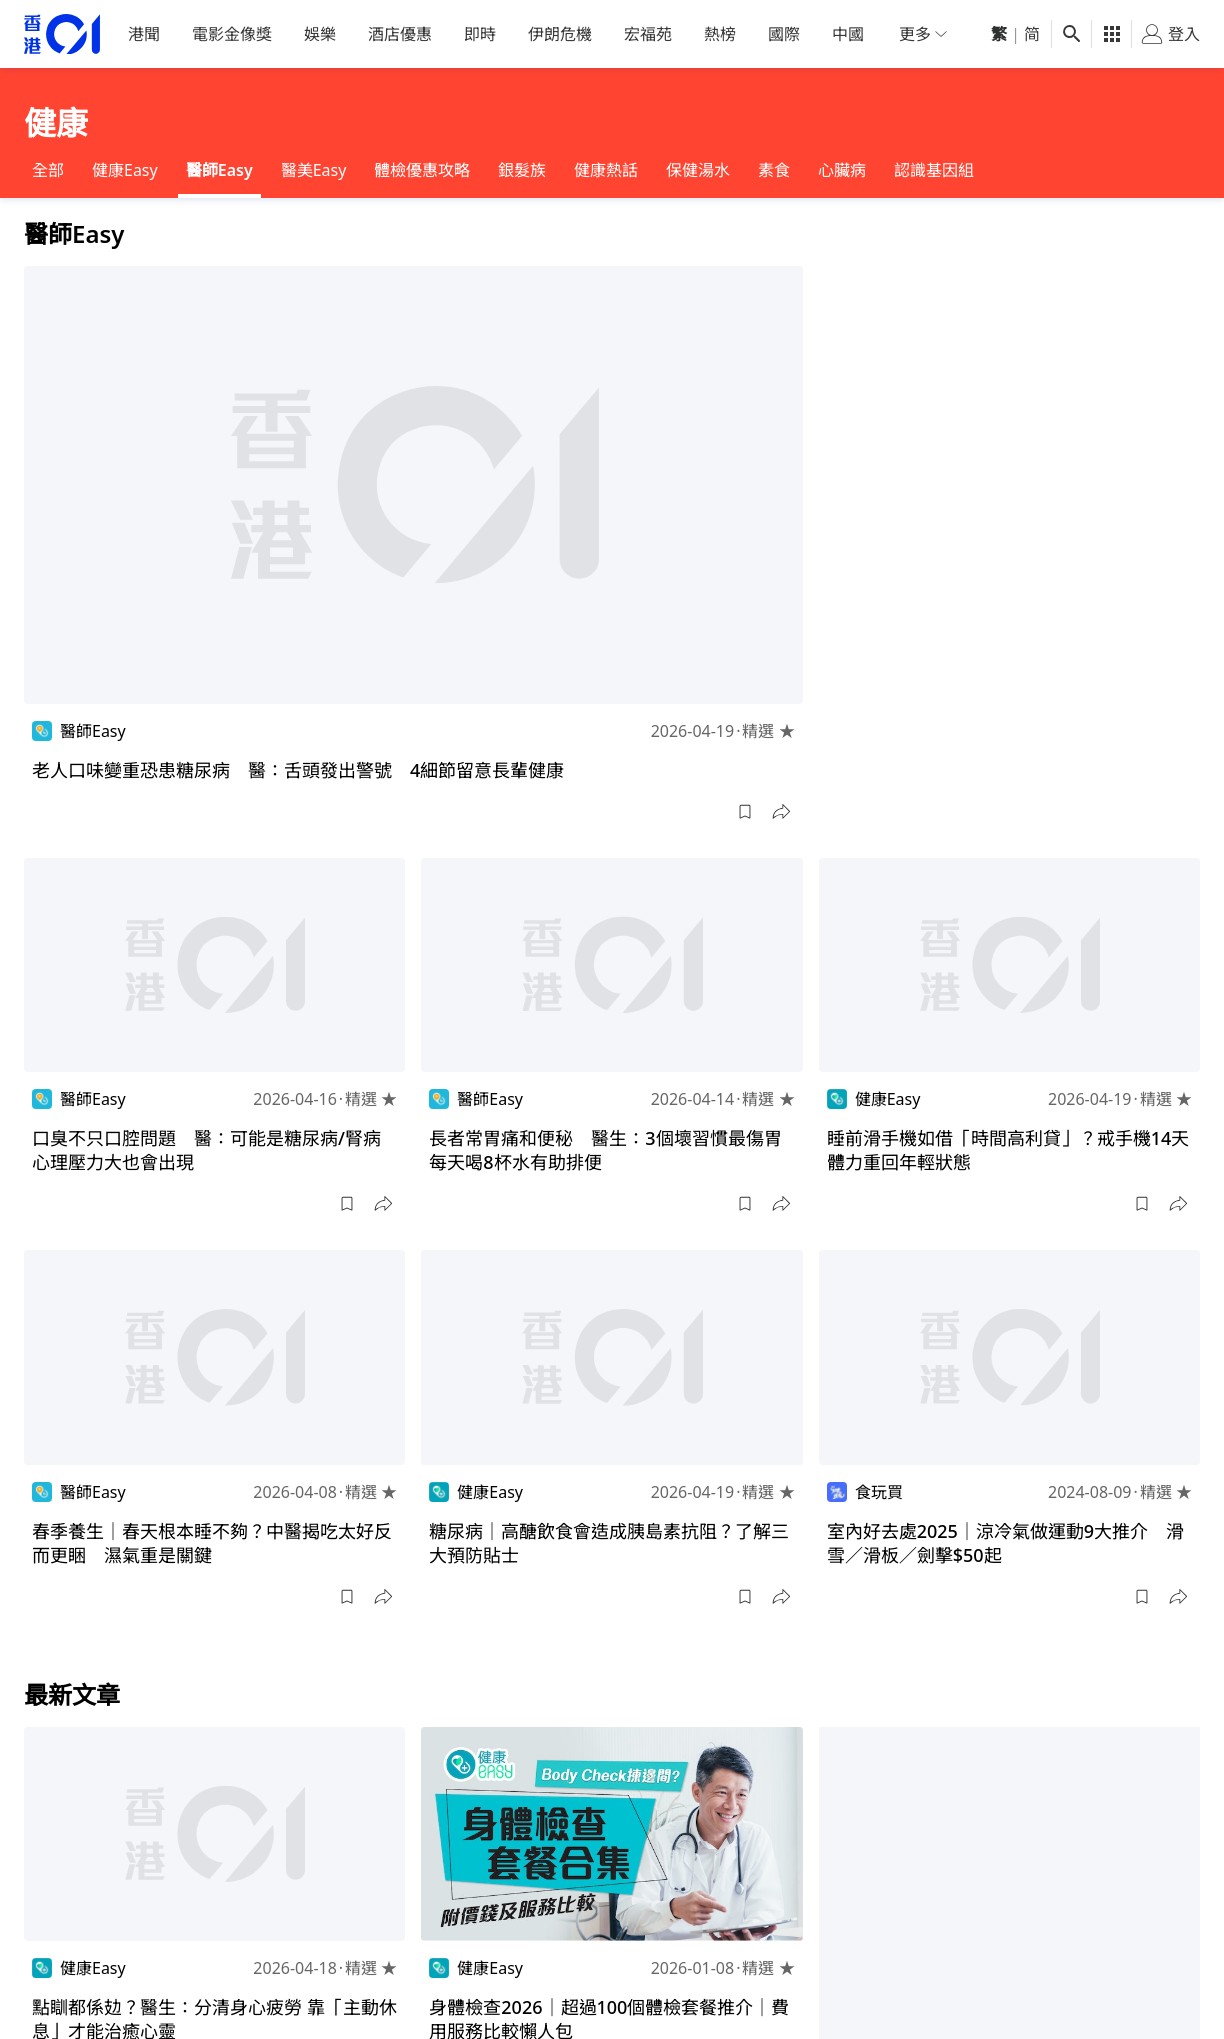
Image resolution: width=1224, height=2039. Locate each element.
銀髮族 (522, 170)
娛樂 (320, 34)
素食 (774, 170)
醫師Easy (219, 170)
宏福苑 (648, 34)
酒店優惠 (400, 34)
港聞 (144, 34)
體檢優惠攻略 (422, 170)
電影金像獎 (232, 34)
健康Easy (125, 170)
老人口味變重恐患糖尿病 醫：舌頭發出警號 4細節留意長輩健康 (298, 770)
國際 (784, 34)
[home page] (62, 34)
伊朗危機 (560, 34)
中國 (848, 34)
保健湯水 (698, 170)
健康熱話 (606, 170)
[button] (745, 812)
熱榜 (720, 34)
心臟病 (842, 170)
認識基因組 (934, 170)
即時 (480, 34)
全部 (48, 170)
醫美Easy (314, 170)
